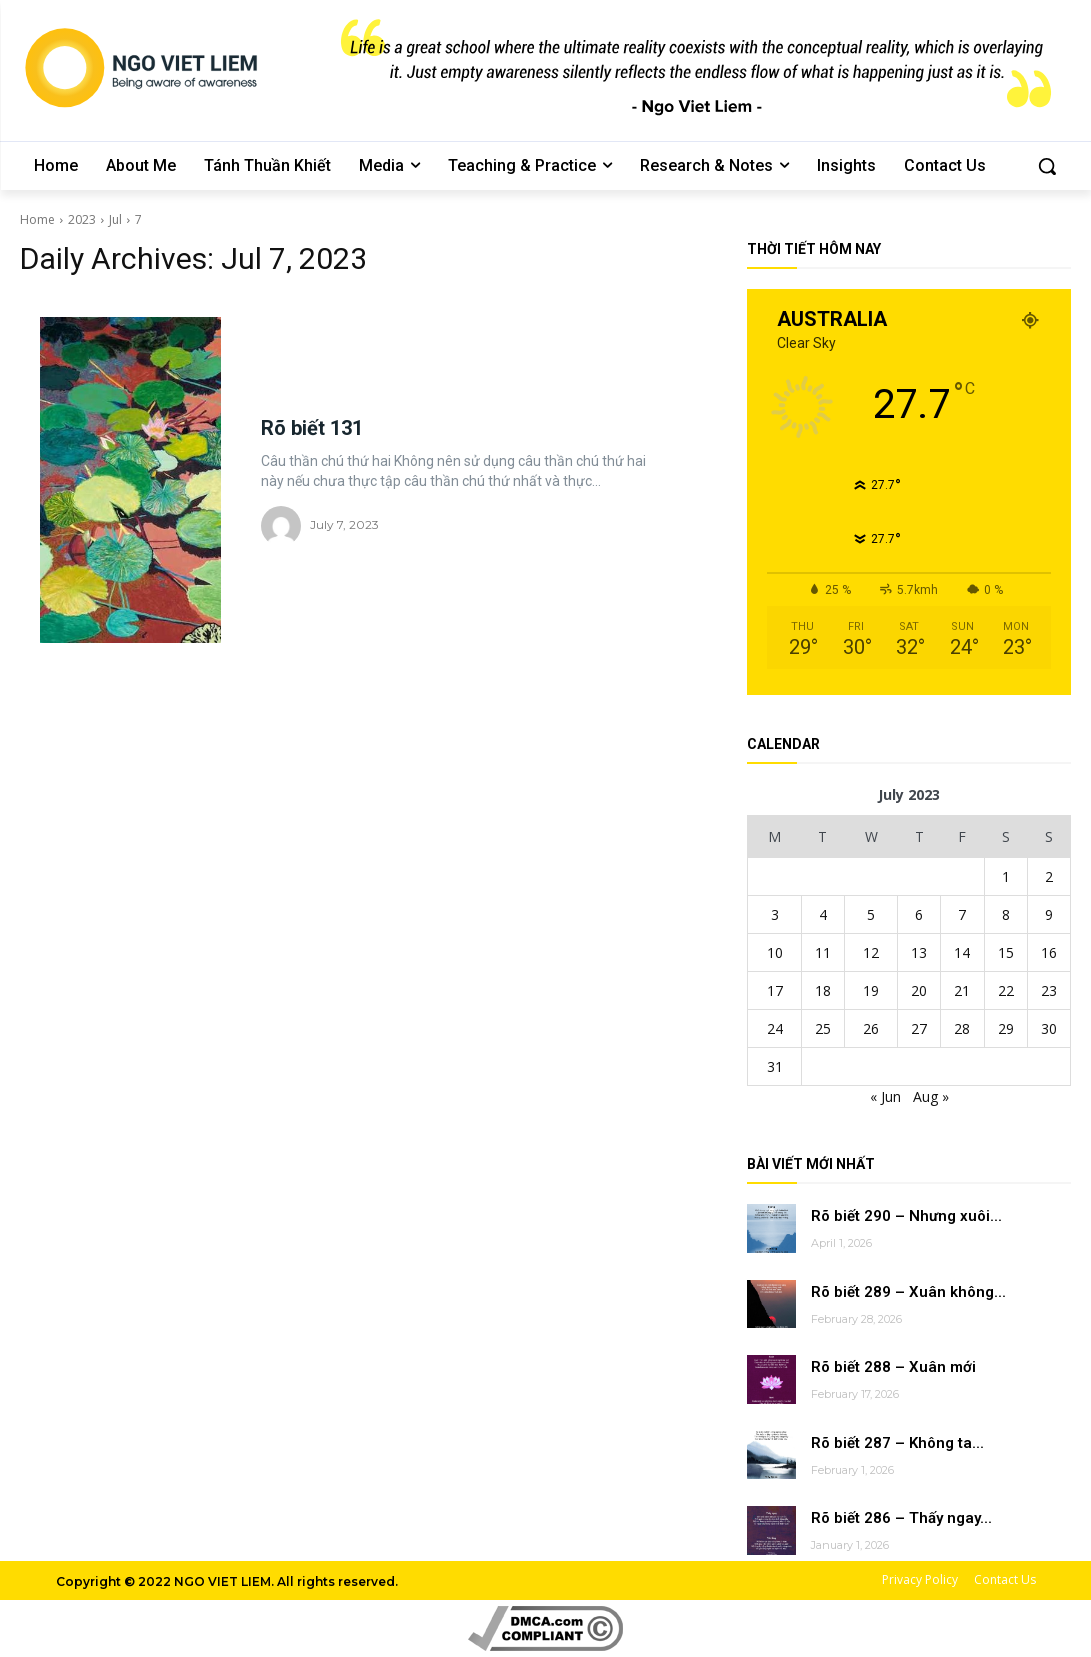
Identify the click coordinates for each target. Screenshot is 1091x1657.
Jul (115, 219)
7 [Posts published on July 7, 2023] (962, 914)
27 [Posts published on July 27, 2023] (919, 1028)
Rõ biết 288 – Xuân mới (893, 1367)
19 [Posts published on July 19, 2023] (871, 990)
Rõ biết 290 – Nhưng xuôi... (906, 1216)
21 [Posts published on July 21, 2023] (962, 990)
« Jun (885, 1096)
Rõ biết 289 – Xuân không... (908, 1292)
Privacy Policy (920, 1579)
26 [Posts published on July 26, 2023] (871, 1028)
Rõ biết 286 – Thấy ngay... (901, 1518)
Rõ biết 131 (312, 428)
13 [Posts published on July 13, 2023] (919, 952)
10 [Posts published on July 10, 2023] (775, 952)
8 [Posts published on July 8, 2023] (1006, 914)
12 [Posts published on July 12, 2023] (871, 952)
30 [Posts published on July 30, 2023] (1049, 1028)
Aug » (931, 1096)
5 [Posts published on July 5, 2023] (871, 914)
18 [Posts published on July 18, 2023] (823, 990)
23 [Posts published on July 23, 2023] (1049, 990)
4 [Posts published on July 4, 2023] (823, 914)
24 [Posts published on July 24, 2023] (775, 1028)
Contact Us (1005, 1579)
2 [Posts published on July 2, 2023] (1049, 876)
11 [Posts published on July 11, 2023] (823, 952)
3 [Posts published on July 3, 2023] (775, 914)
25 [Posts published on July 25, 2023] (823, 1028)
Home (37, 219)
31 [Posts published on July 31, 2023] (775, 1066)
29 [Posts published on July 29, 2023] (1006, 1028)
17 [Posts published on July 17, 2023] (775, 990)
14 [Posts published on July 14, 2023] (962, 952)
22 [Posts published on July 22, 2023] (1006, 990)
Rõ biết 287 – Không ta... (897, 1443)
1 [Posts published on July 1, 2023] (1006, 876)
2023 (82, 219)
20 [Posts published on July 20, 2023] (919, 990)
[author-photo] (284, 526)
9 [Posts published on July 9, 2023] (1049, 914)
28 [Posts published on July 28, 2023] (962, 1028)
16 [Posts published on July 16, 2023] (1049, 952)
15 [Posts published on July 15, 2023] (1006, 952)
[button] (1047, 166)
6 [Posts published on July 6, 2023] (919, 914)
